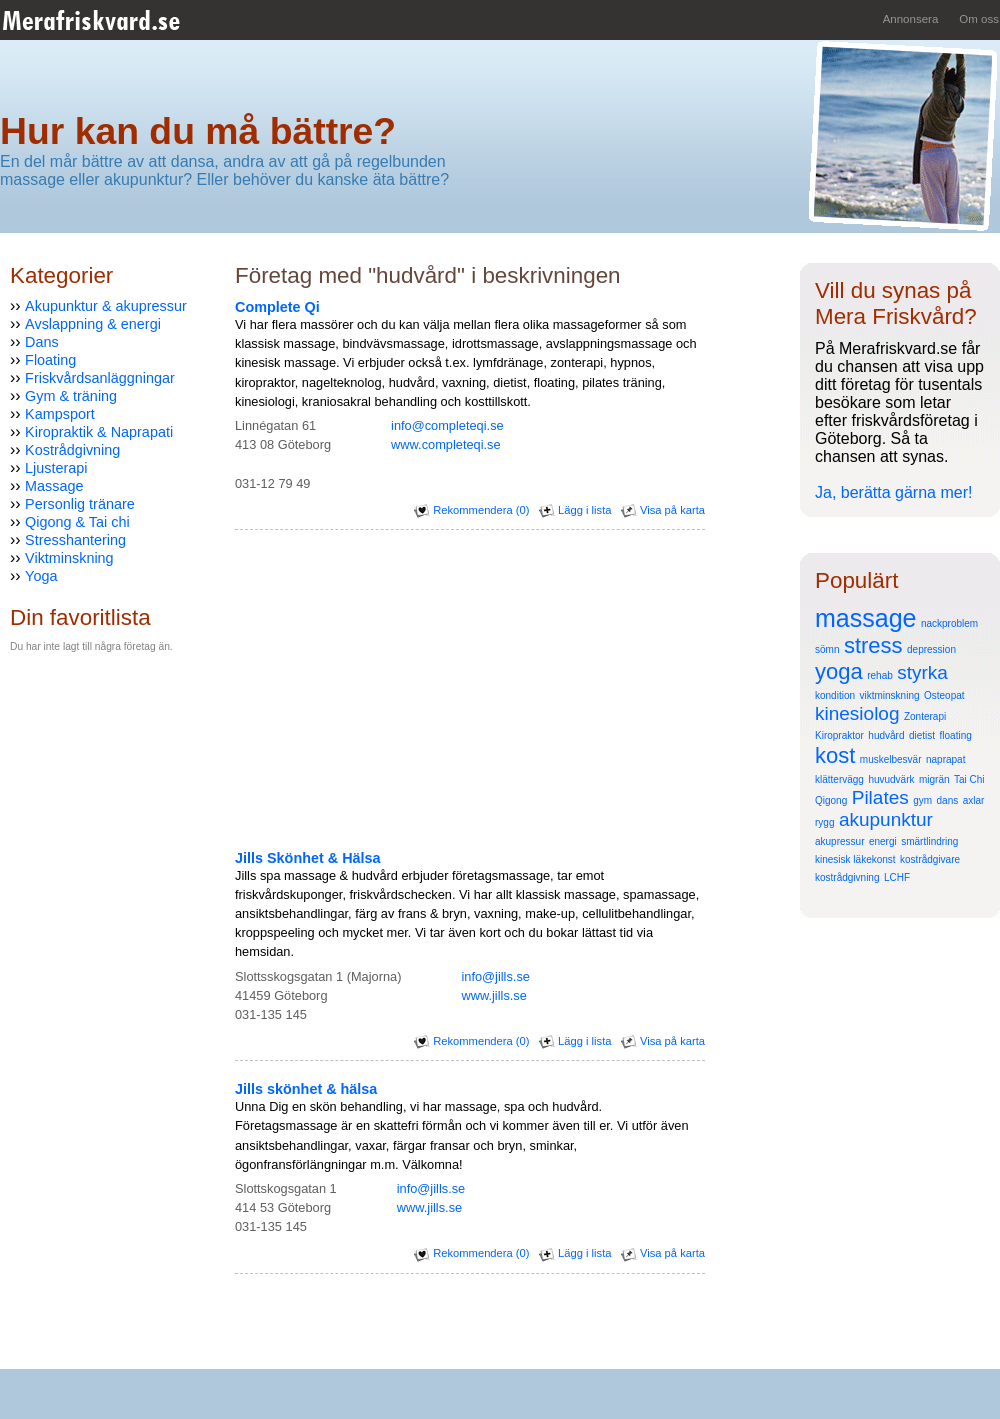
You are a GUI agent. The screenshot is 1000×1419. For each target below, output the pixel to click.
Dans (42, 342)
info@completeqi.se (447, 425)
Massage (54, 486)
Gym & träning (71, 396)
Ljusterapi (56, 468)
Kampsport (60, 414)
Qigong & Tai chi (77, 522)
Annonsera (911, 19)
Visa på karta (663, 510)
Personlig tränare (80, 504)
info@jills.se (495, 976)
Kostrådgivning (72, 450)
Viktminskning (69, 558)
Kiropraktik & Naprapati (99, 432)
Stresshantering (75, 540)
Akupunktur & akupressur (106, 306)
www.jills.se (493, 995)
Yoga (41, 576)
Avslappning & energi (93, 324)
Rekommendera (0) (471, 510)
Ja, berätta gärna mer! (893, 492)
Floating (50, 360)
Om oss (979, 19)
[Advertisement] (70, 817)
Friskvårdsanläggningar (100, 378)
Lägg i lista (575, 510)
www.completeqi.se (446, 444)
